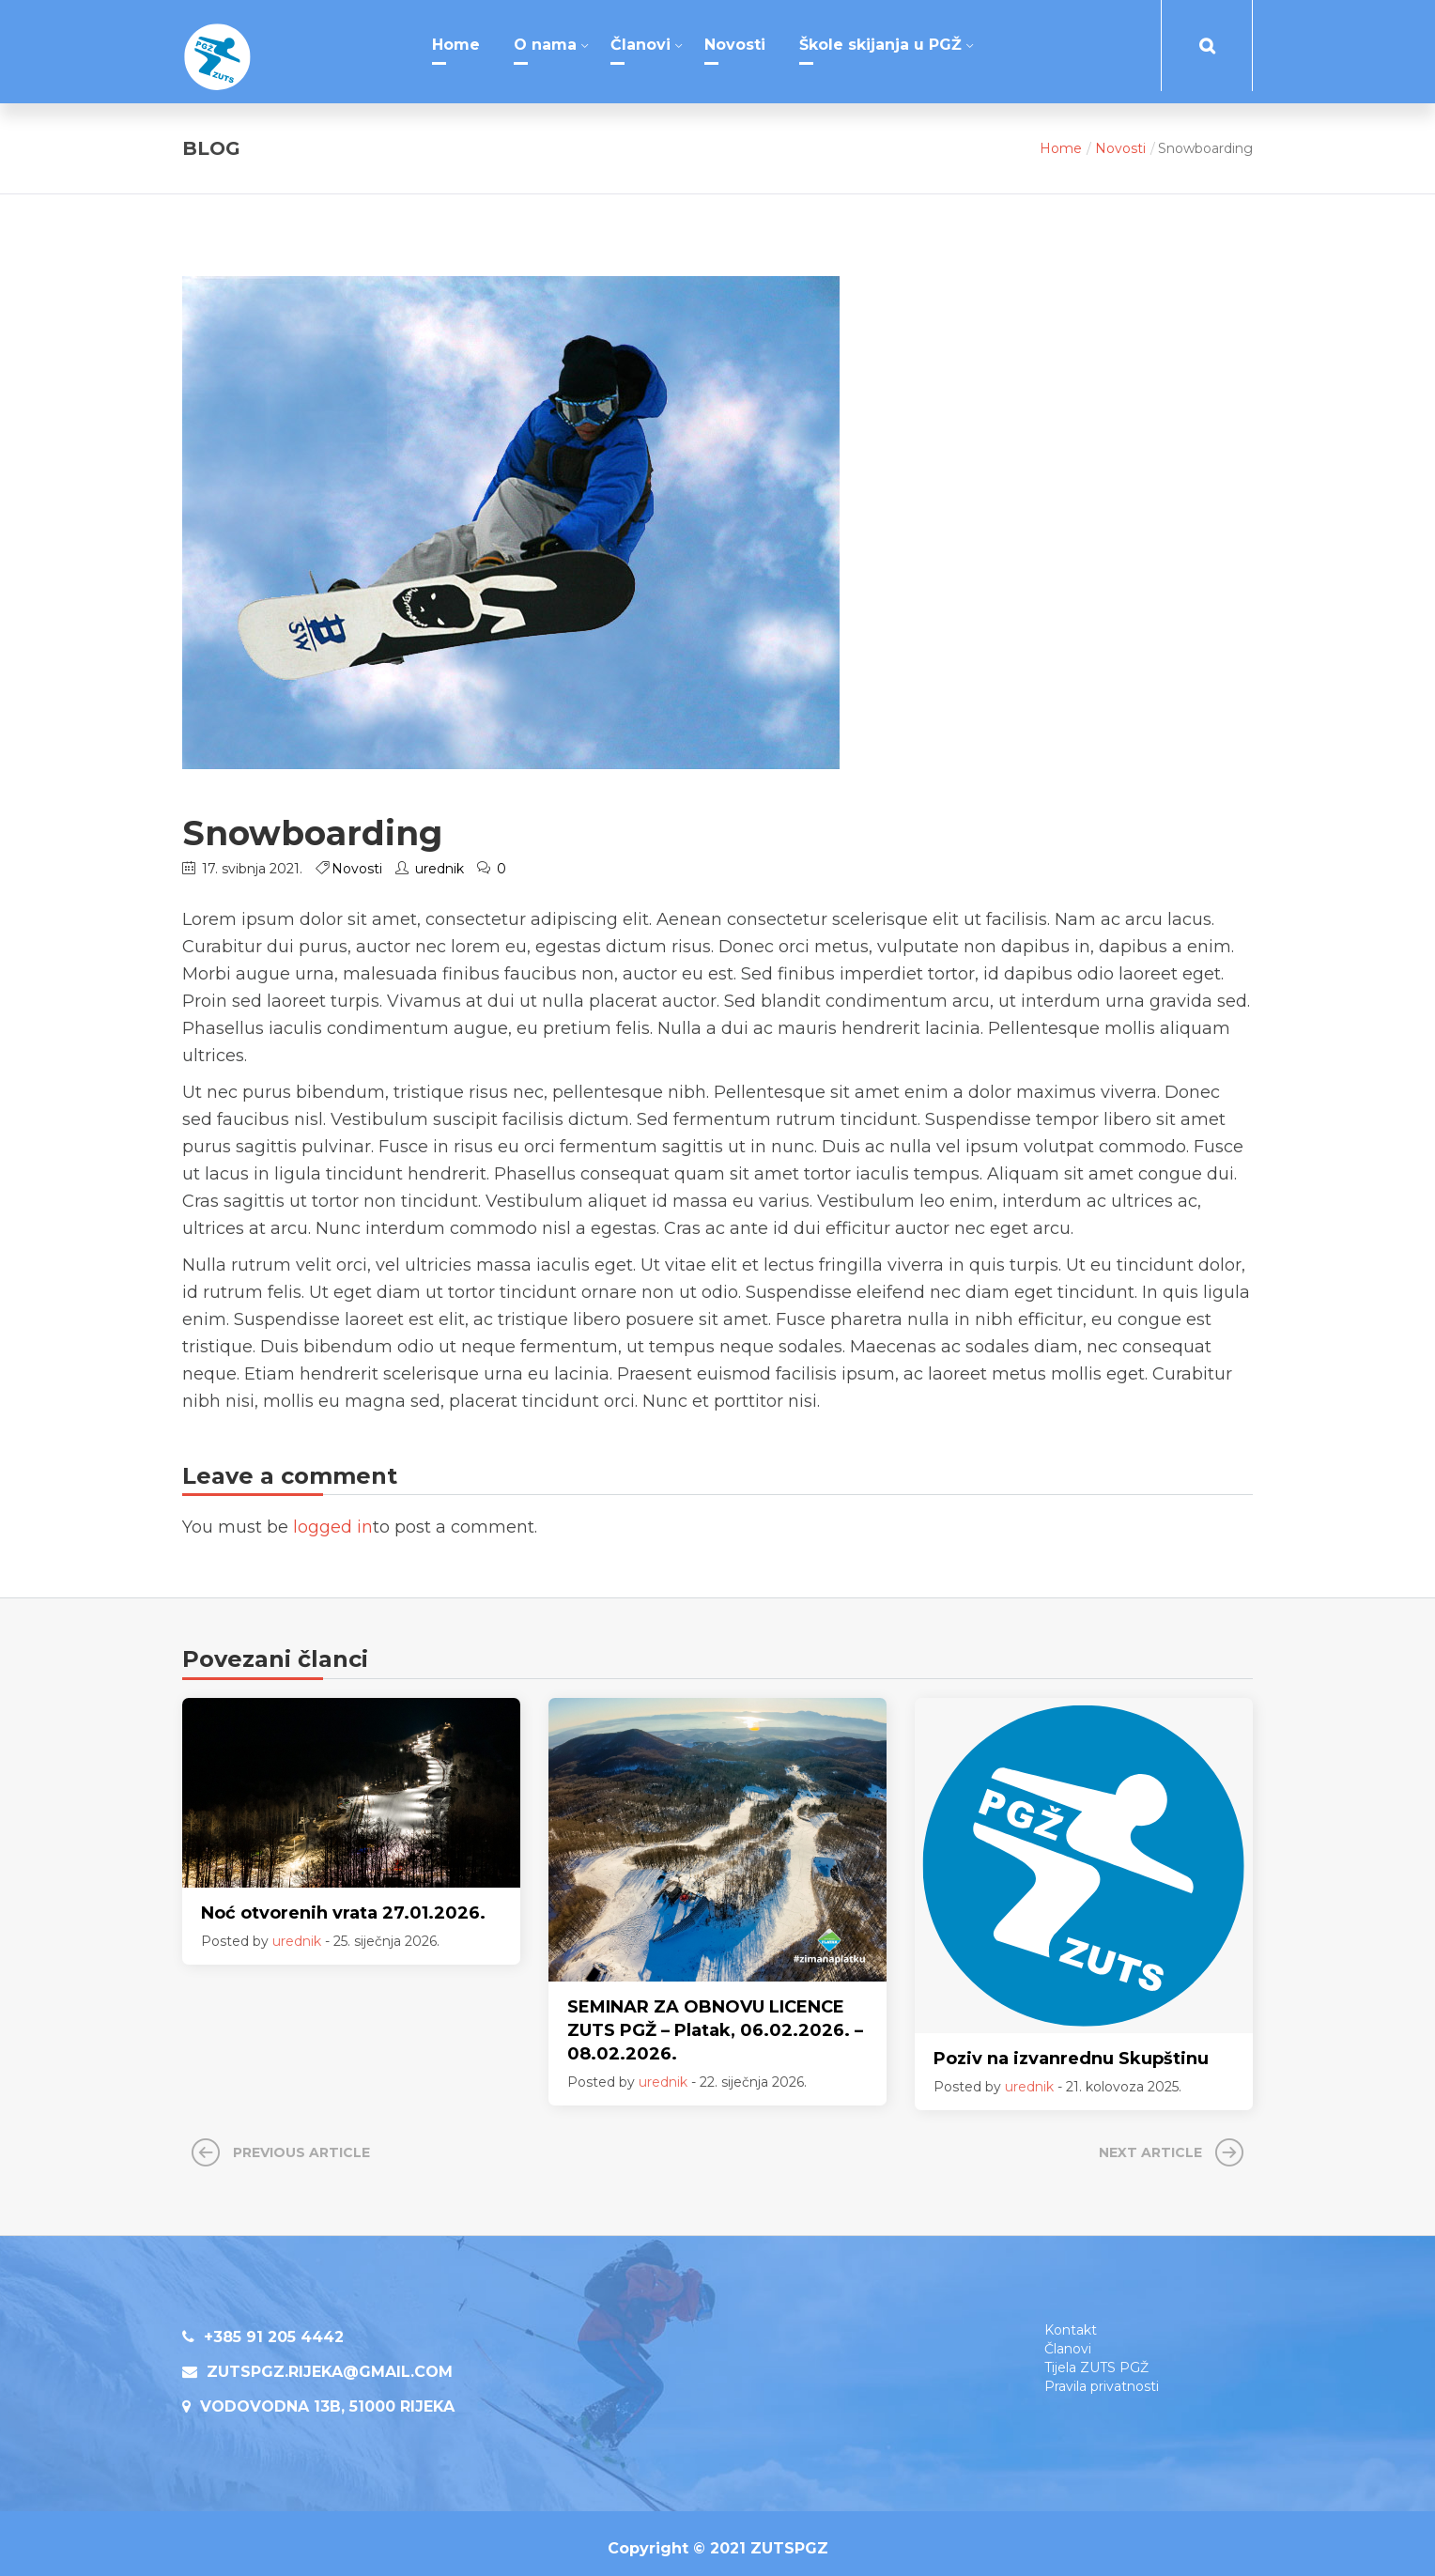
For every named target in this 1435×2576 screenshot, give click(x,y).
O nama (545, 45)
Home (456, 45)
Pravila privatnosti (1101, 2376)
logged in (333, 1516)
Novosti (734, 45)
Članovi (640, 45)
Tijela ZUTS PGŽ (1096, 2357)
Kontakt (1070, 2319)
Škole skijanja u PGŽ (880, 45)
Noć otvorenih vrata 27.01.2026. (343, 1902)
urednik (439, 858)
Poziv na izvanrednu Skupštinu (1071, 2048)
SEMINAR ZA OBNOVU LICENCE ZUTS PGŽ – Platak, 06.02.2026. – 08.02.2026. (715, 2019)
